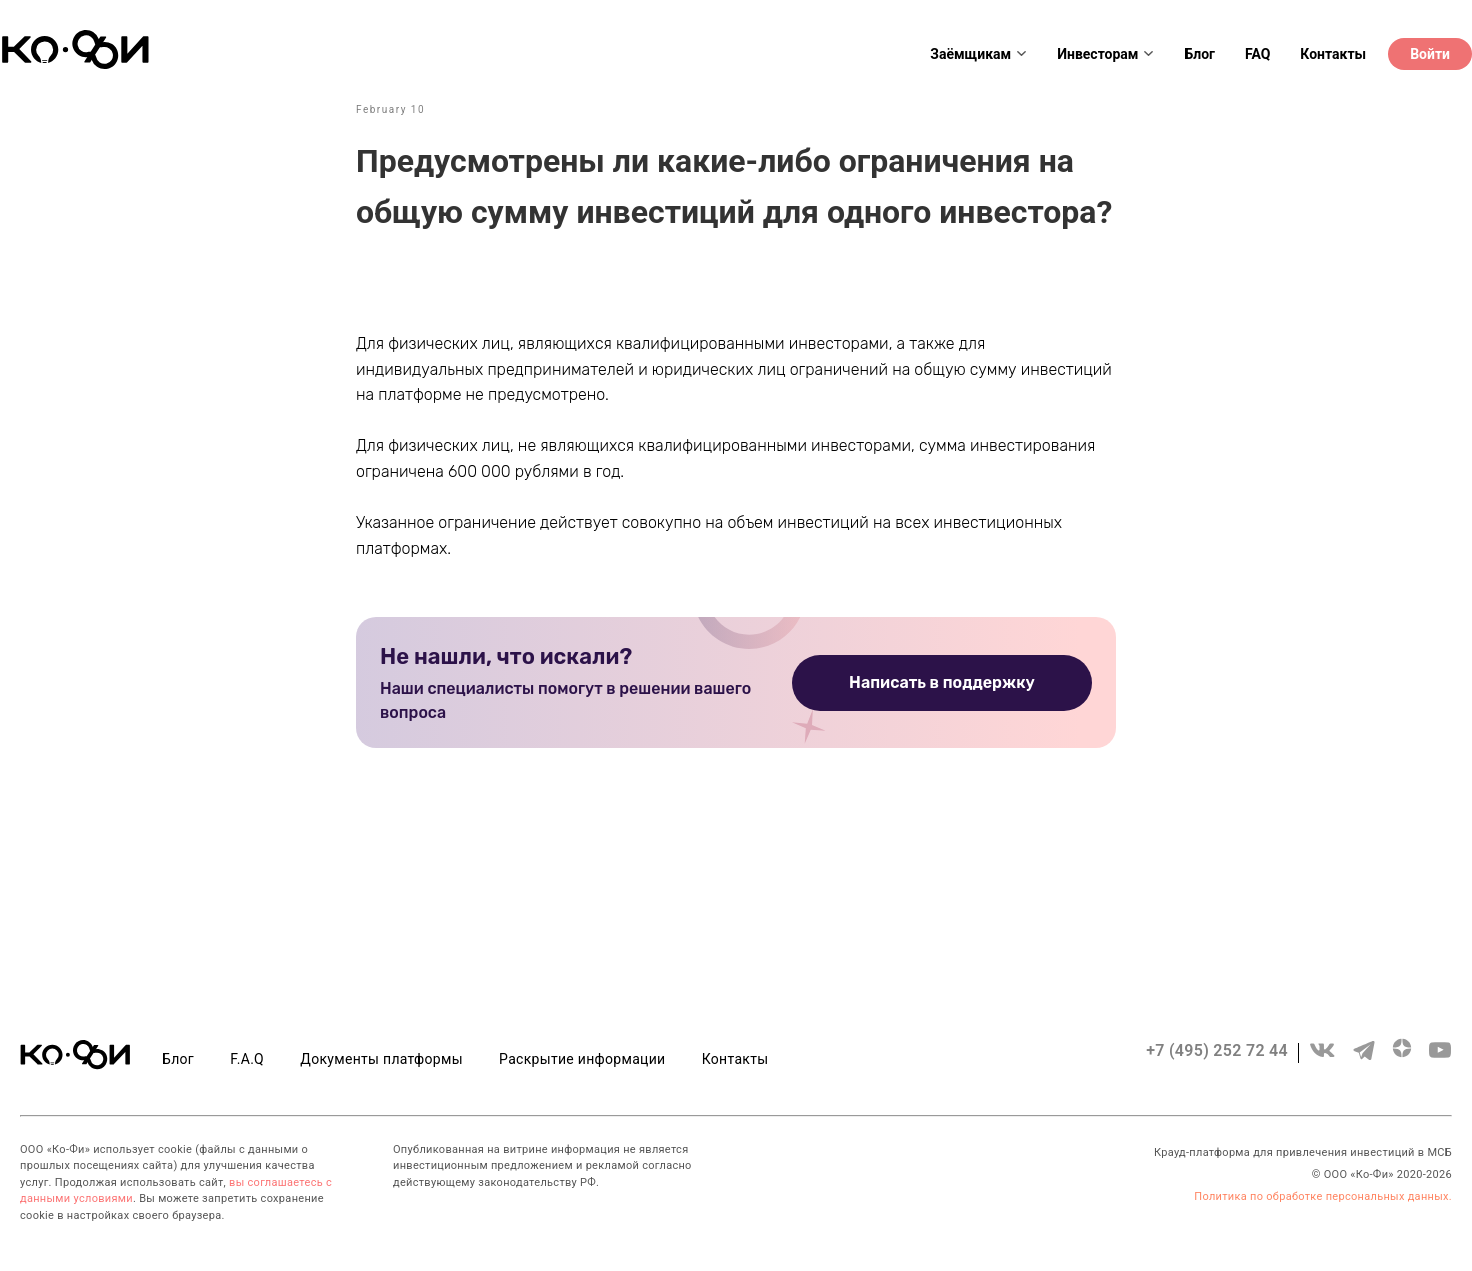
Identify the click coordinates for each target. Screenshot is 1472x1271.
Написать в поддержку (942, 682)
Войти (1430, 54)
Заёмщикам (978, 54)
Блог (1199, 54)
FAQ (1257, 54)
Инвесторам (1105, 54)
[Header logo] (75, 64)
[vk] (1322, 1059)
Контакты (1333, 54)
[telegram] (1364, 1059)
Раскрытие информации (582, 1059)
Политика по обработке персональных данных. (1323, 1196)
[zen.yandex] (1402, 1059)
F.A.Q (247, 1059)
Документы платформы (381, 1059)
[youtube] (1440, 1059)
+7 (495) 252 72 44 (1217, 1050)
